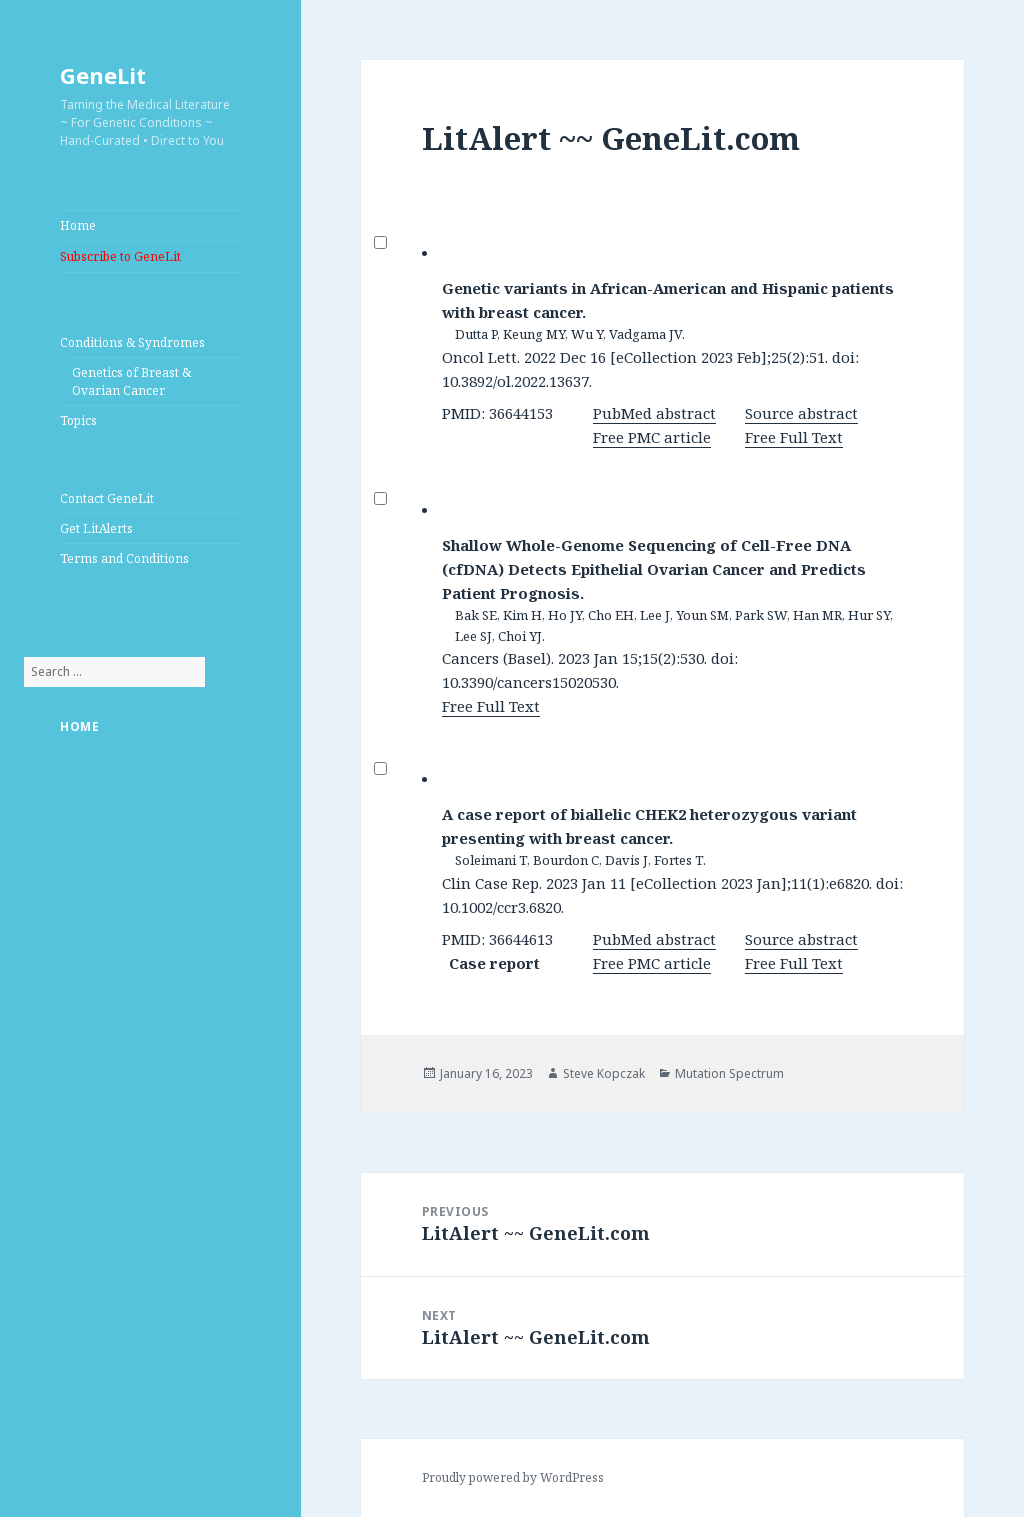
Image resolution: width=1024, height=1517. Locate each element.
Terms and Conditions (124, 558)
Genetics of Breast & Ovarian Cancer (131, 381)
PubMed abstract (654, 413)
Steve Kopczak (604, 1073)
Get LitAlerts (96, 528)
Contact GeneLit (107, 498)
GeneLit (103, 75)
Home (78, 225)
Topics (78, 420)
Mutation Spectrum (729, 1073)
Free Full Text (794, 437)
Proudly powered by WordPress (513, 1477)
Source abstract (801, 413)
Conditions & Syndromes (132, 342)
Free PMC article (652, 437)
